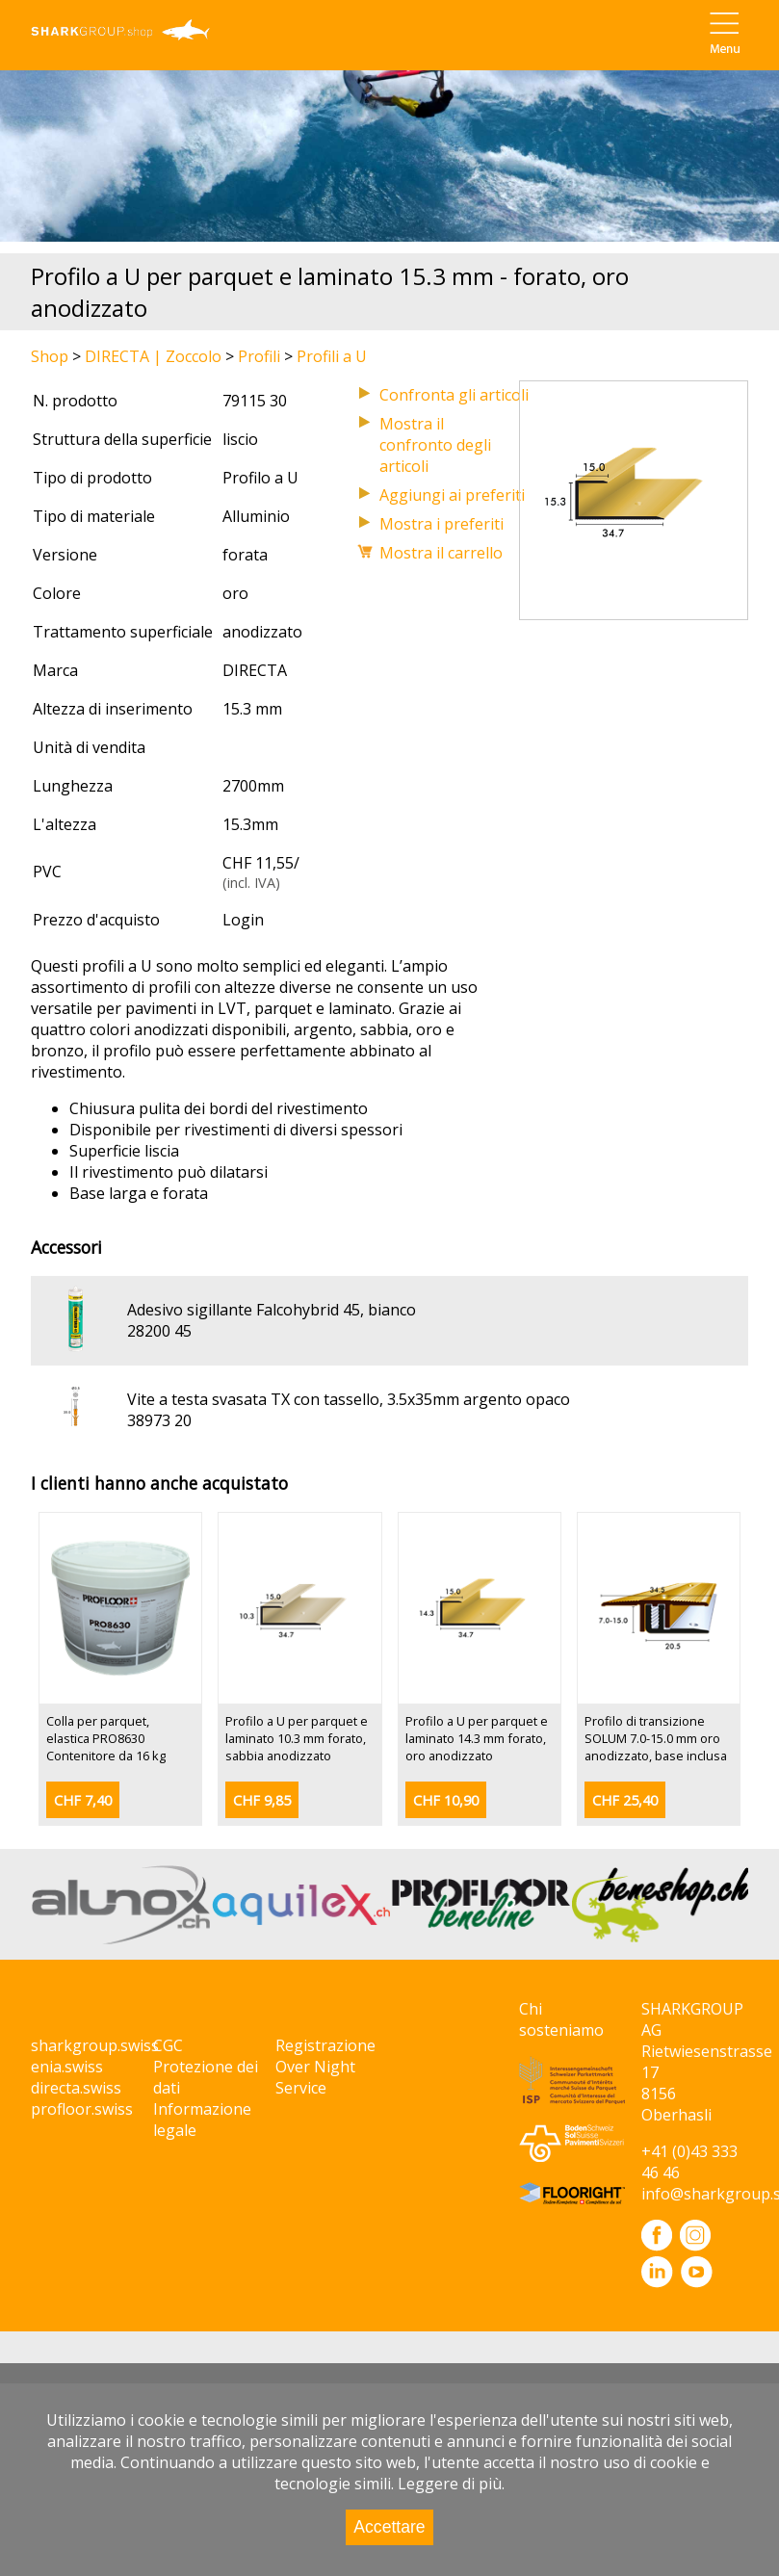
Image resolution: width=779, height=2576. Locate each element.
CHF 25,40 (625, 1800)
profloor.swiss (82, 2109)
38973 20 (159, 1420)
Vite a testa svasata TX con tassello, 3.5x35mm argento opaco (348, 1399)
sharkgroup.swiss (95, 2045)
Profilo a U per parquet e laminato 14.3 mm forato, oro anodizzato (476, 1738)
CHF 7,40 (83, 1800)
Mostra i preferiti (441, 523)
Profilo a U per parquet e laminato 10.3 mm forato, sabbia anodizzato (296, 1738)
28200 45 (159, 1330)
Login (243, 919)
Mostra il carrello (441, 552)
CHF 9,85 (262, 1800)
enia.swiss (67, 2066)
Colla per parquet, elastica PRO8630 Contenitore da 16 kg (106, 1738)
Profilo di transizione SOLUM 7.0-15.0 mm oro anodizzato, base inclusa (655, 1738)
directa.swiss (76, 2087)
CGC (168, 2045)
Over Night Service (315, 2077)
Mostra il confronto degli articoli (435, 445)
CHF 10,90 (446, 1800)
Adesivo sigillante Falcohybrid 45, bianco (271, 1309)
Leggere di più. (451, 2483)
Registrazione (325, 2045)
